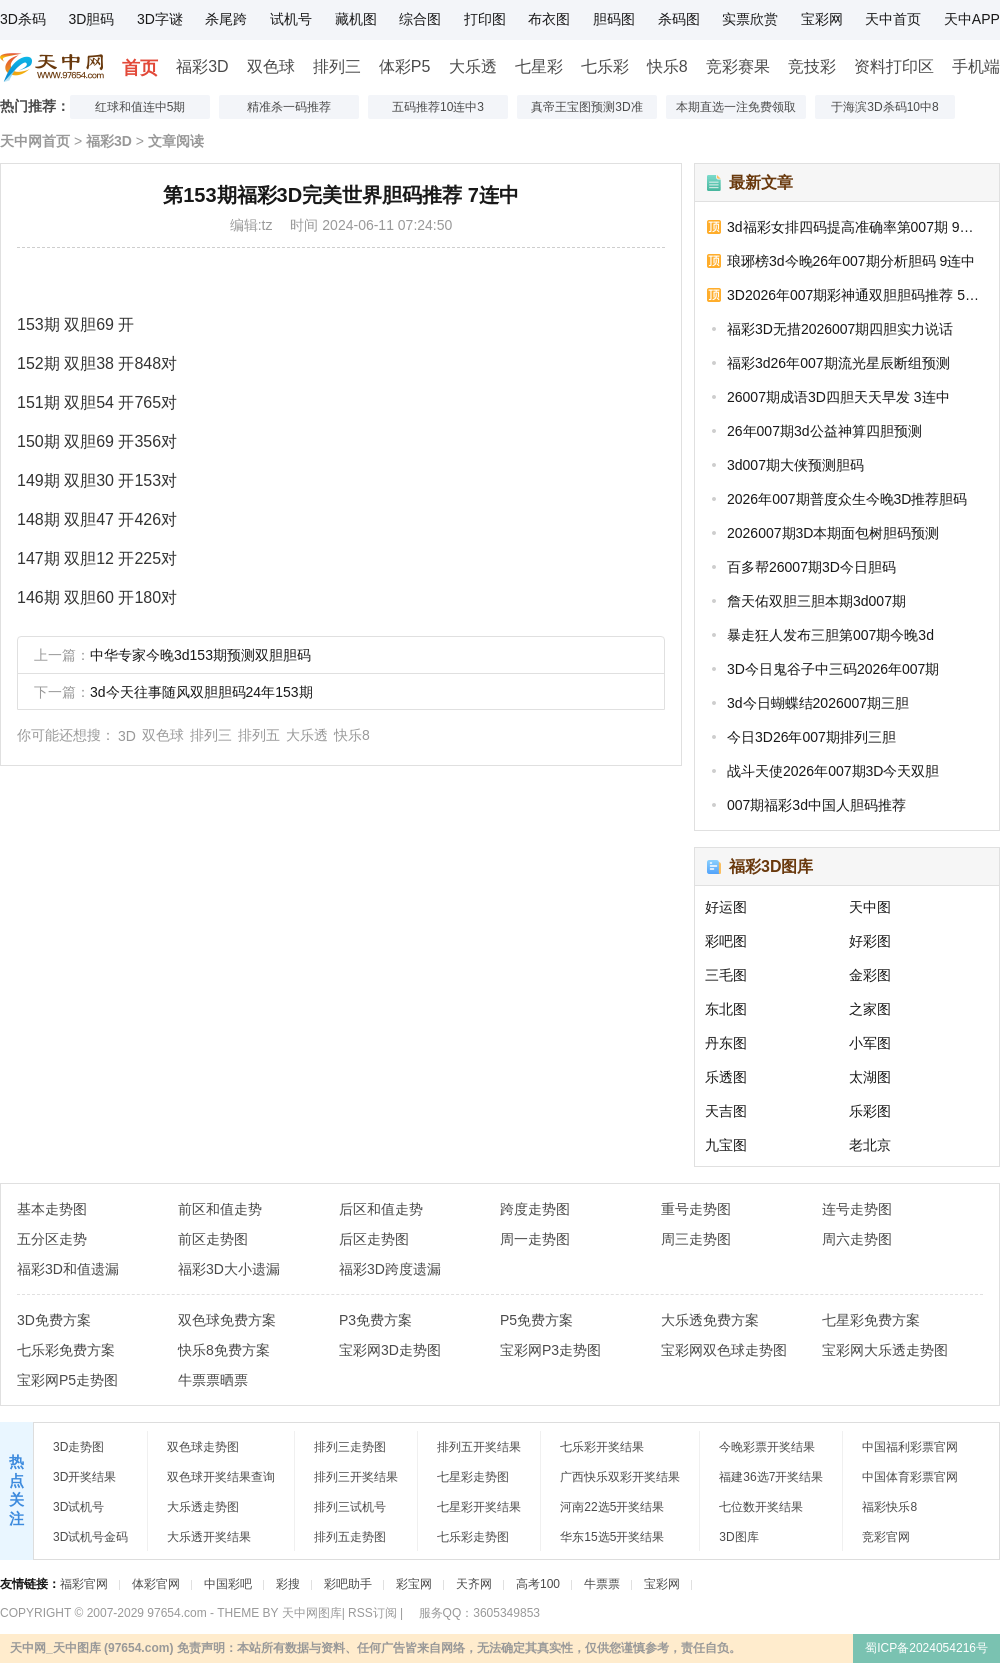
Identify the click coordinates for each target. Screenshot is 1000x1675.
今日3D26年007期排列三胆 (811, 737)
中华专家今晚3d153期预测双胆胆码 (200, 655)
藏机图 (356, 19)
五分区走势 (52, 1239)
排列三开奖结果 (356, 1477)
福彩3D (202, 66)
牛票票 (602, 1584)
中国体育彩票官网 (910, 1477)
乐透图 (726, 1077)
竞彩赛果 (738, 66)
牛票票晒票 (213, 1380)
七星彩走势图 (473, 1477)
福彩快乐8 (889, 1507)
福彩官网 (84, 1584)
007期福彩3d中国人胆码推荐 (816, 805)
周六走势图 (857, 1239)
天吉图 (726, 1111)
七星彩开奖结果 (479, 1507)
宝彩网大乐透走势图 (885, 1350)
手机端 (976, 66)
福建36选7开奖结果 (771, 1477)
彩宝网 (414, 1584)
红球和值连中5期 (140, 107)
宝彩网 (822, 19)
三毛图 (726, 975)
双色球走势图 (203, 1447)
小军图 (870, 1043)
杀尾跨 (226, 19)
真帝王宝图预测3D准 (586, 107)
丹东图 (726, 1043)
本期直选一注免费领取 (736, 107)
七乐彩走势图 (473, 1537)
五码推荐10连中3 (438, 107)
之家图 (870, 1009)
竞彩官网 (886, 1537)
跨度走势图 (535, 1209)
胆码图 (614, 19)
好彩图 (870, 941)
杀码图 (679, 19)
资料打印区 (894, 66)
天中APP (972, 19)
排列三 (337, 66)
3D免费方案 (54, 1320)
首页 (140, 68)
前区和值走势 (220, 1209)
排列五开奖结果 (479, 1447)
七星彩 (539, 66)
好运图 (726, 907)
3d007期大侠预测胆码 (795, 465)
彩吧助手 (348, 1584)
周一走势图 (535, 1239)
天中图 (870, 907)
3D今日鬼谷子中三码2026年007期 (833, 669)
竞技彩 (812, 66)
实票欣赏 (750, 19)
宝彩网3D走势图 (390, 1350)
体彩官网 (156, 1584)
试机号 (291, 19)
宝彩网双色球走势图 (724, 1350)
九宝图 (726, 1145)
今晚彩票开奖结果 (767, 1447)
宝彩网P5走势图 (67, 1380)
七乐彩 (605, 66)
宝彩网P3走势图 (550, 1350)
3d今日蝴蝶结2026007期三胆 (818, 703)
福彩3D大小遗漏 (229, 1269)
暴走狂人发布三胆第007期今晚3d (830, 635)
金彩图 (870, 975)
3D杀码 (23, 19)
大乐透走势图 (203, 1507)
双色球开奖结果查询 (221, 1477)
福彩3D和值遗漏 (68, 1269)
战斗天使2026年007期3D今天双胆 (833, 771)
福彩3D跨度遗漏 (390, 1269)
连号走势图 (857, 1209)
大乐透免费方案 (710, 1320)
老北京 (870, 1145)
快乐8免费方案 (224, 1350)
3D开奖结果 (84, 1477)
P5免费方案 (536, 1320)
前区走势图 (213, 1239)
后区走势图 (374, 1239)
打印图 (485, 19)
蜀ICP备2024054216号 (926, 1648)
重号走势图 (696, 1209)
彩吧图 (726, 941)
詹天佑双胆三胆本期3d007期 (816, 601)
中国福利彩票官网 (910, 1447)
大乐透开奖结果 (209, 1537)
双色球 (271, 66)
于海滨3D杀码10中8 (884, 107)
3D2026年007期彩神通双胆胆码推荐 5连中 (857, 295)
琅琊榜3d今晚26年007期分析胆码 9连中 (851, 261)
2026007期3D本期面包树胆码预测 (833, 533)
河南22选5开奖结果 (612, 1507)
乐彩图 (870, 1111)
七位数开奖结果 (761, 1507)
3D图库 (738, 1537)
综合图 (420, 19)
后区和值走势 (381, 1209)
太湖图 (870, 1077)
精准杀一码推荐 (289, 107)
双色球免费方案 (227, 1320)
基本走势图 (52, 1209)
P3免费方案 (375, 1320)
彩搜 (288, 1584)
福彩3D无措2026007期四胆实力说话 (840, 329)
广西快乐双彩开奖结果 (620, 1477)
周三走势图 (696, 1239)
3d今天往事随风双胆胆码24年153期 (201, 692)
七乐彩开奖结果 (602, 1447)
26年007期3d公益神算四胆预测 (824, 431)
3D (127, 736)
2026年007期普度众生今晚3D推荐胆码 (847, 499)
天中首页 (893, 19)
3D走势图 (78, 1447)
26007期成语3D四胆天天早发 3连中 (838, 397)
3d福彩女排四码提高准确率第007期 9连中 (857, 227)
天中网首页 (35, 141)
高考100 (538, 1584)
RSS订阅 (372, 1613)
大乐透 (473, 66)
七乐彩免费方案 (66, 1350)
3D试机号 (78, 1507)
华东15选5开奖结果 (612, 1537)
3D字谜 (160, 19)
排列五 (259, 735)
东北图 (726, 1009)
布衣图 (549, 19)
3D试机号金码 (90, 1537)
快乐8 (667, 66)
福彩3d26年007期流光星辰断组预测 (838, 363)
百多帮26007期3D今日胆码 (811, 567)
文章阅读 (176, 141)
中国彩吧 (228, 1584)
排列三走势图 (350, 1447)
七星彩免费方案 (871, 1320)
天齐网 (474, 1584)
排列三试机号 (350, 1507)
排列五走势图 (350, 1537)
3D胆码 (91, 19)
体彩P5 (405, 66)
